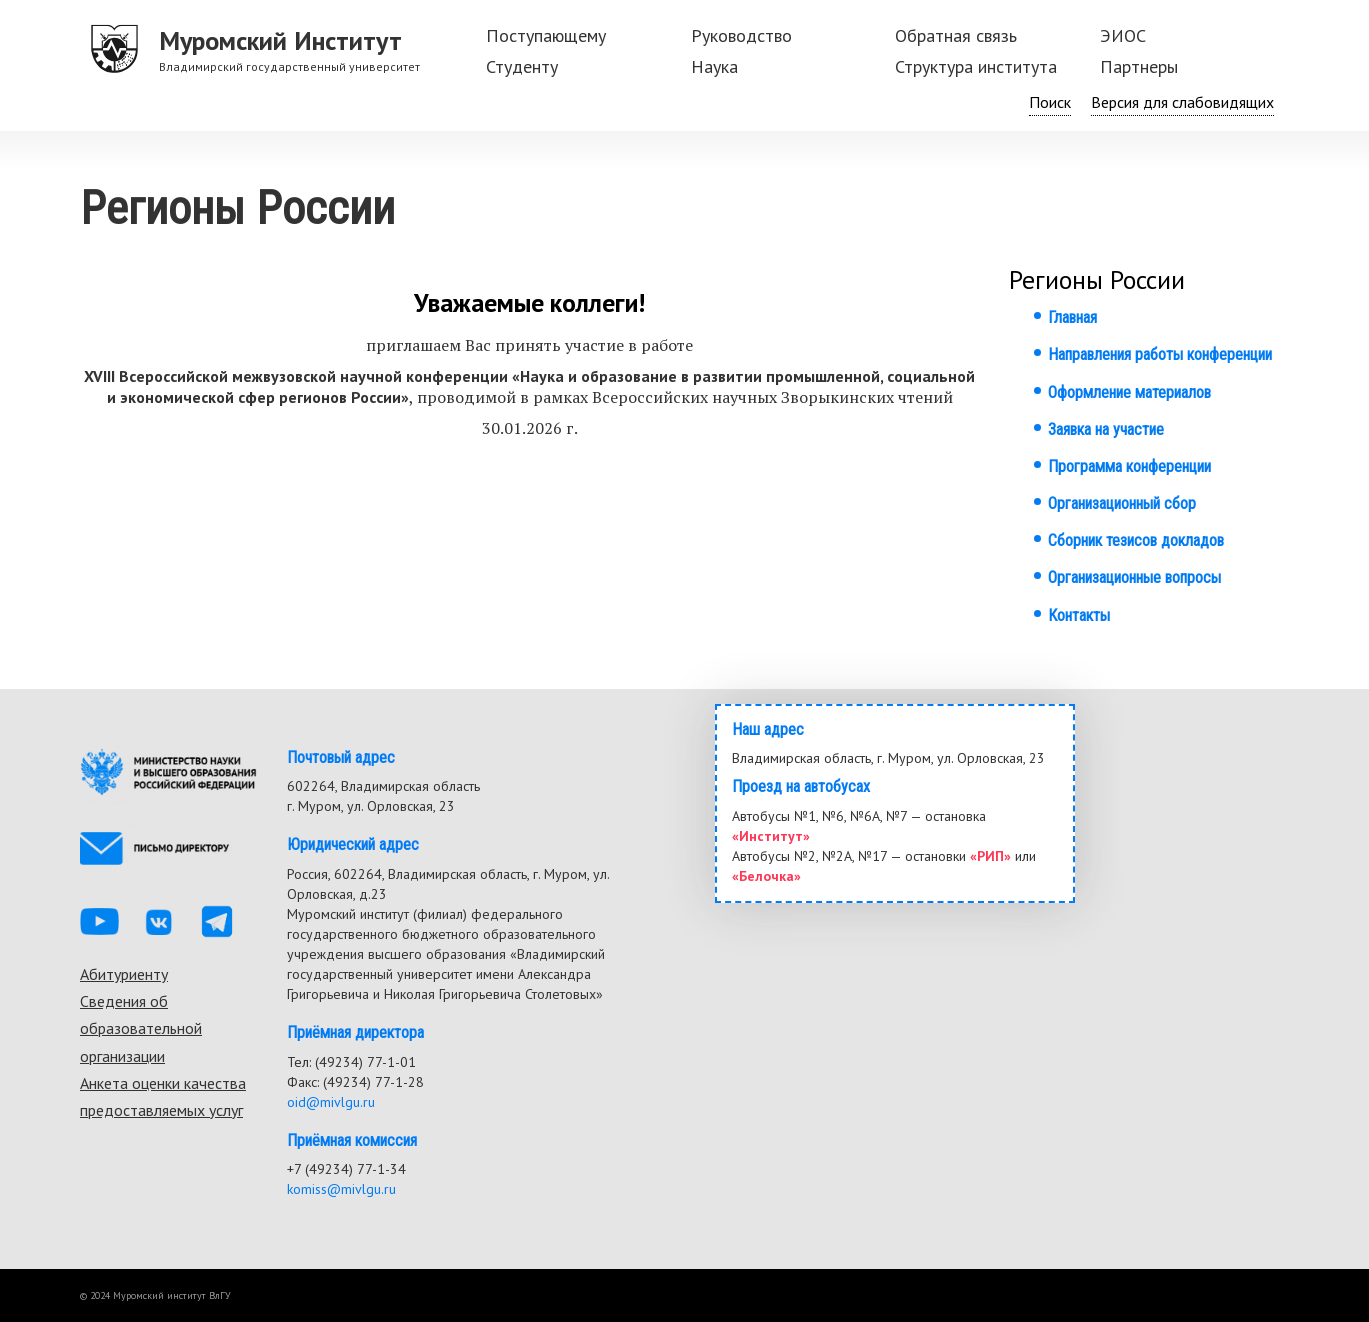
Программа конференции (1129, 466)
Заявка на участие (1106, 429)
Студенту (522, 66)
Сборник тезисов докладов (1136, 540)
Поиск (1050, 102)
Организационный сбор (1122, 503)
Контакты (1079, 615)
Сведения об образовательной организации (141, 1028)
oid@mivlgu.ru (331, 1102)
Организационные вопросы (1134, 577)
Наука (714, 66)
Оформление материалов (1129, 392)
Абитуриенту (124, 974)
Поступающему (546, 35)
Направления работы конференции (1160, 354)
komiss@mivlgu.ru (341, 1189)
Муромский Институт (280, 40)
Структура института (976, 66)
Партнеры (1139, 66)
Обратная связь (956, 35)
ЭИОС (1123, 35)
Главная (1072, 317)
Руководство (741, 35)
